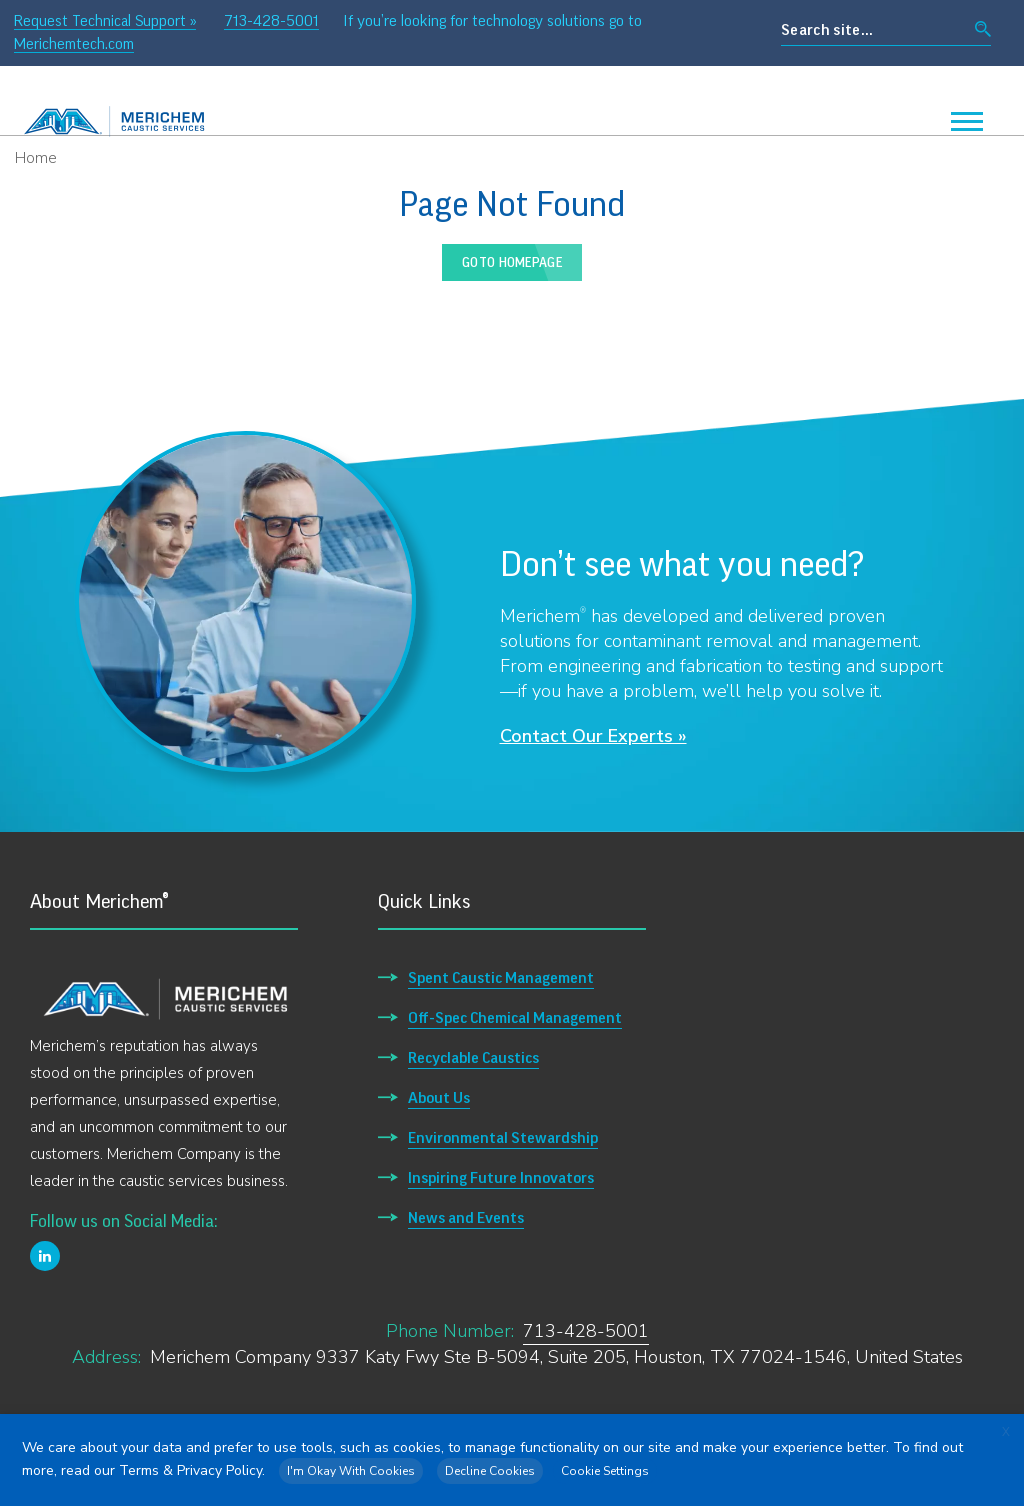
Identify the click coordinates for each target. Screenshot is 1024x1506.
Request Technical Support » (105, 21)
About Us (439, 1098)
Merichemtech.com (74, 44)
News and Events (466, 1218)
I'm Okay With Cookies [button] (351, 1471)
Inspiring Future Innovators (501, 1178)
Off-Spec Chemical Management (515, 1018)
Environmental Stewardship (503, 1138)
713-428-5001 (271, 21)
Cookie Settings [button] (605, 1471)
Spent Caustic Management (501, 978)
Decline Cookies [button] (490, 1471)
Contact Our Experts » (593, 736)
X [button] (1006, 1432)
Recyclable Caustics (473, 1058)
